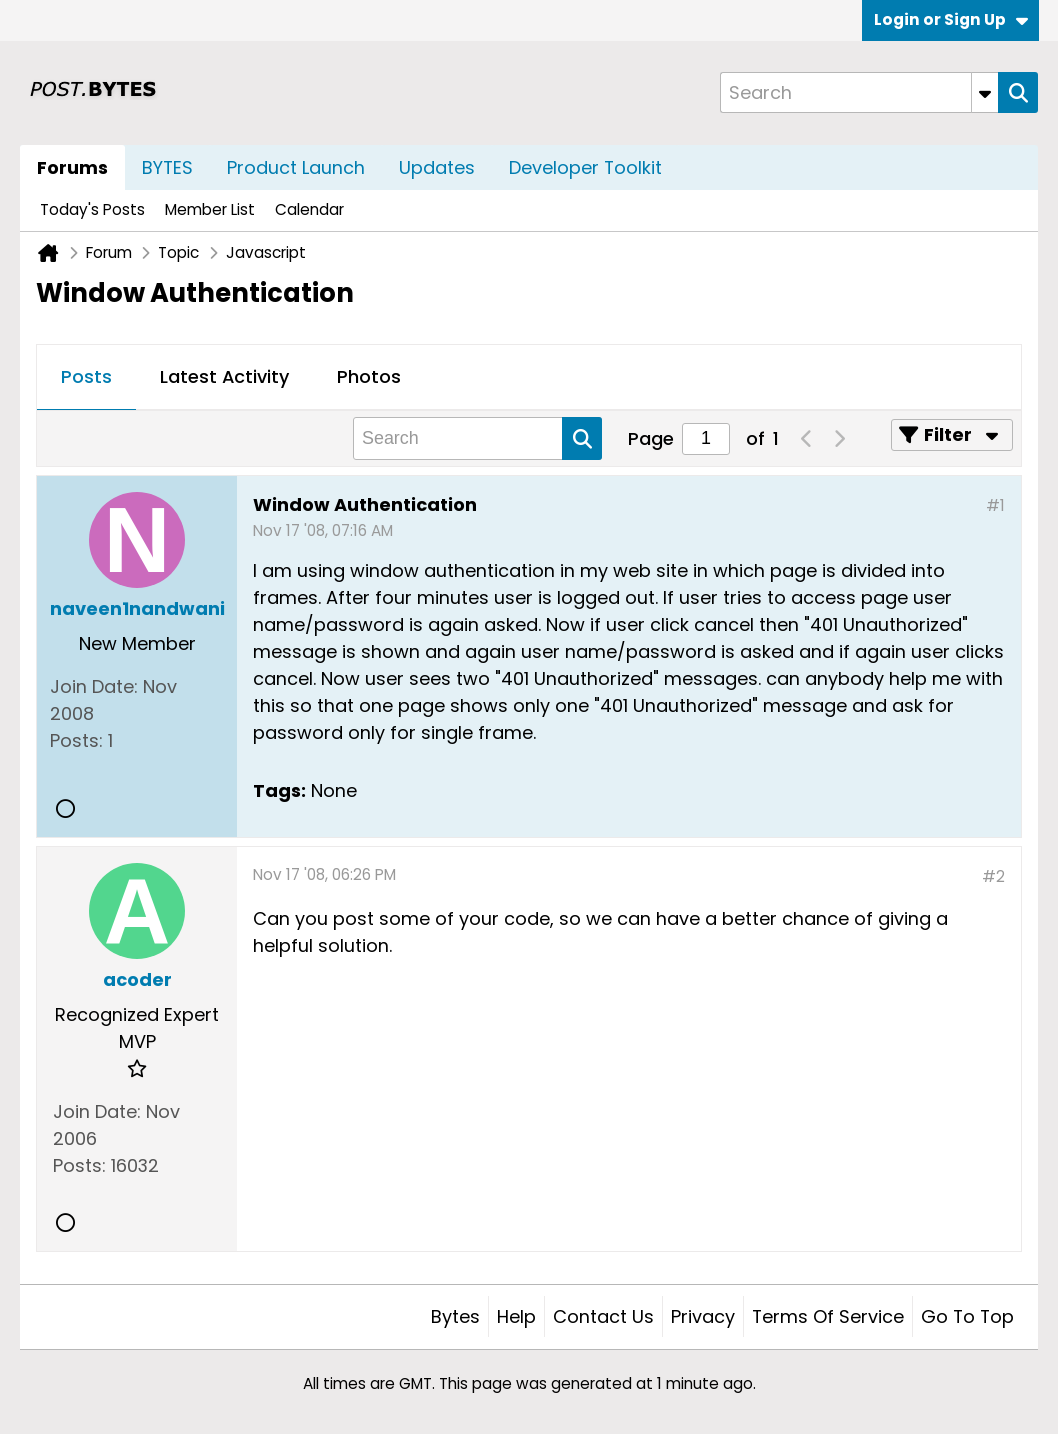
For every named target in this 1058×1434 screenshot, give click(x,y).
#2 (993, 876)
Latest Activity (224, 376)
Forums (72, 167)
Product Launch (296, 167)
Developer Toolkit (585, 167)
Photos (369, 376)
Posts (86, 376)
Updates (437, 167)
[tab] (86, 378)
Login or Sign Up (951, 19)
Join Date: (94, 686)
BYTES (167, 167)
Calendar (309, 209)
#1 (995, 505)
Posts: (76, 740)
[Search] (859, 92)
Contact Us (603, 1316)
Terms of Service (828, 1316)
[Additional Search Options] (985, 92)
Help (516, 1316)
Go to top (967, 1316)
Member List (210, 209)
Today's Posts (92, 209)
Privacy (703, 1316)
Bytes (455, 1316)
